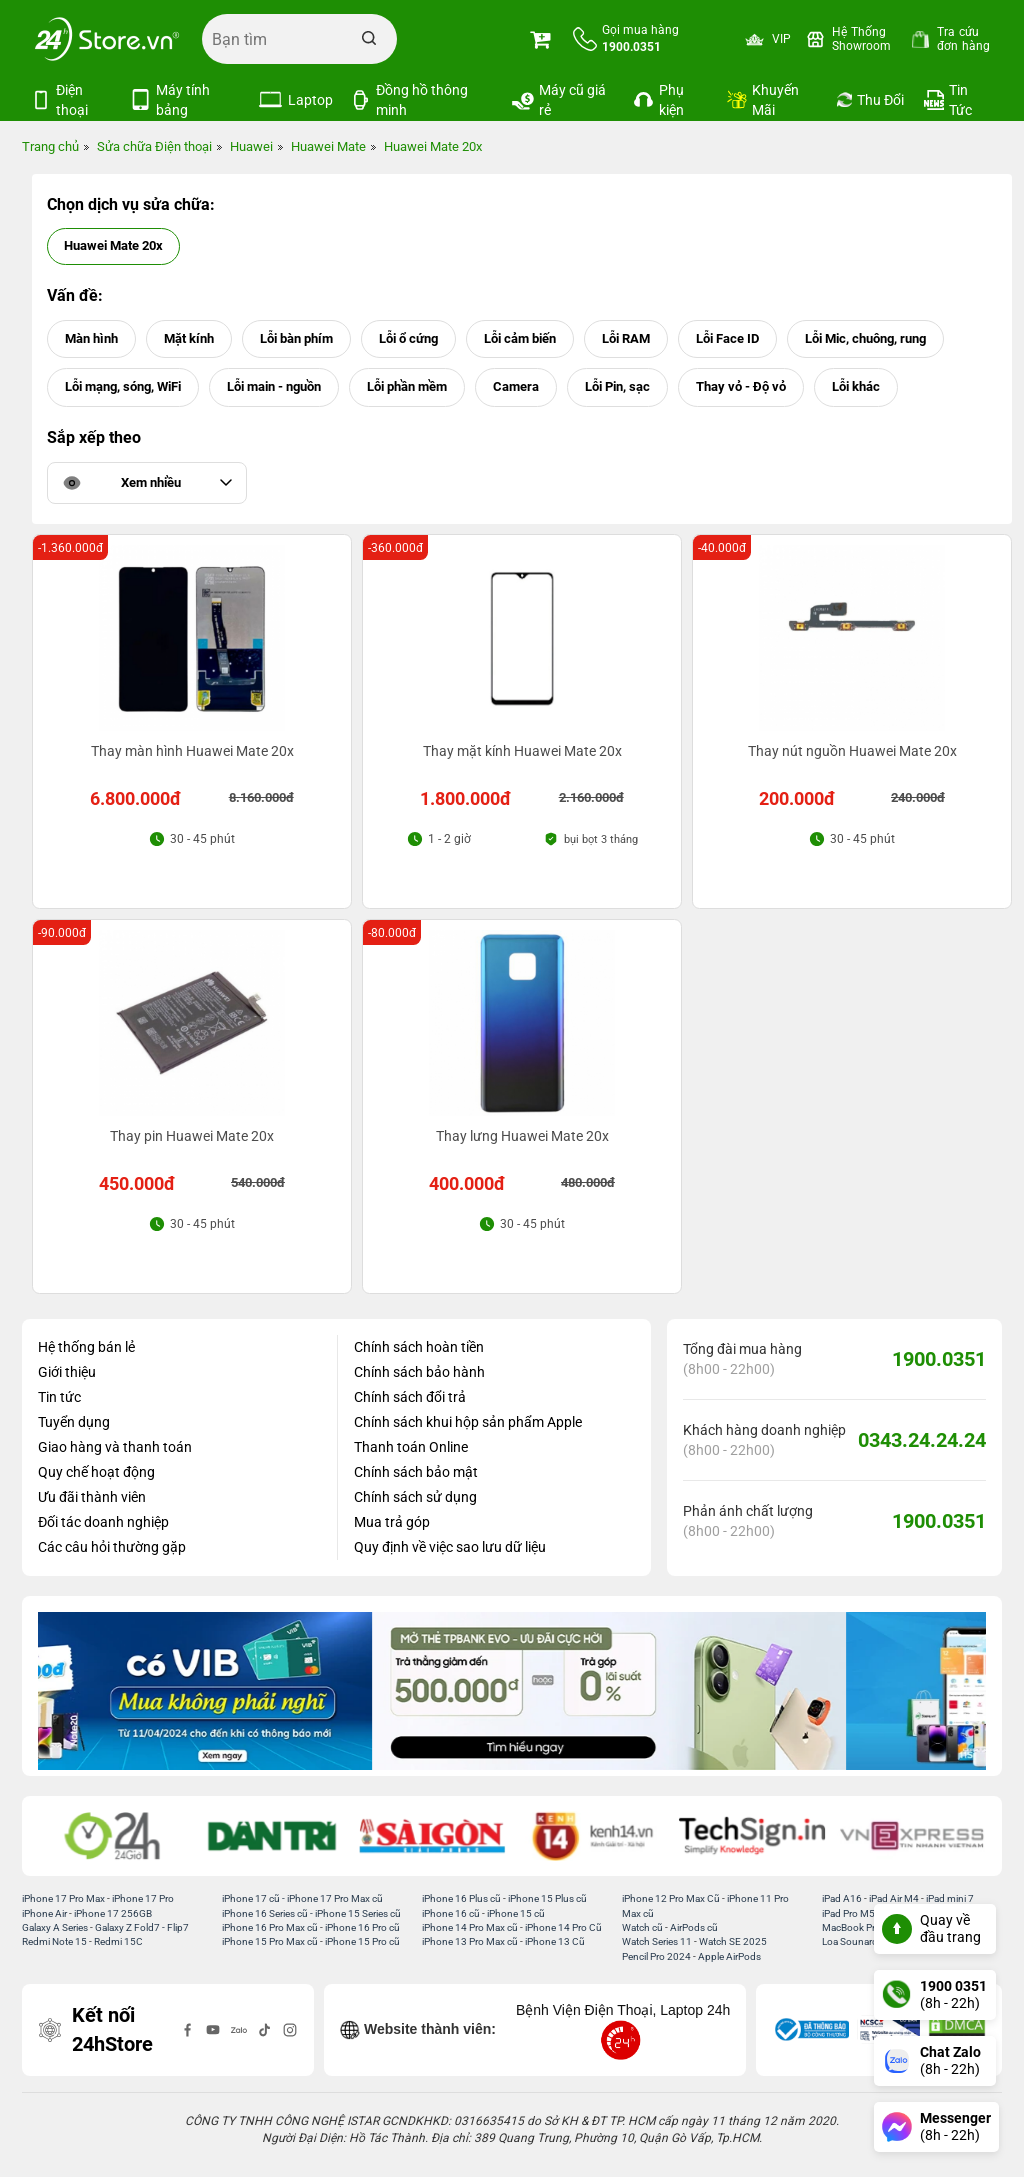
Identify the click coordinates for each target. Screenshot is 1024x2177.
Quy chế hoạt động (96, 1472)
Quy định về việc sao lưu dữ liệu (450, 1547)
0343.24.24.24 (922, 1440)
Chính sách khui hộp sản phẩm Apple (468, 1422)
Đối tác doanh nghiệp (103, 1522)
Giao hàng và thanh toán (115, 1447)
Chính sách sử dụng (415, 1497)
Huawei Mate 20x (113, 245)
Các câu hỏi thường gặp (112, 1547)
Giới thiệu (67, 1372)
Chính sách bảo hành (419, 1372)
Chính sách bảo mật (416, 1472)
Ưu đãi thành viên (92, 1497)
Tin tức (59, 1397)
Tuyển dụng (74, 1422)
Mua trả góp (392, 1522)
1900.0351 (939, 1359)
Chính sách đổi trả (410, 1397)
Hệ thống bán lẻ (86, 1347)
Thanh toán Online (411, 1447)
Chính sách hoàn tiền (419, 1347)
